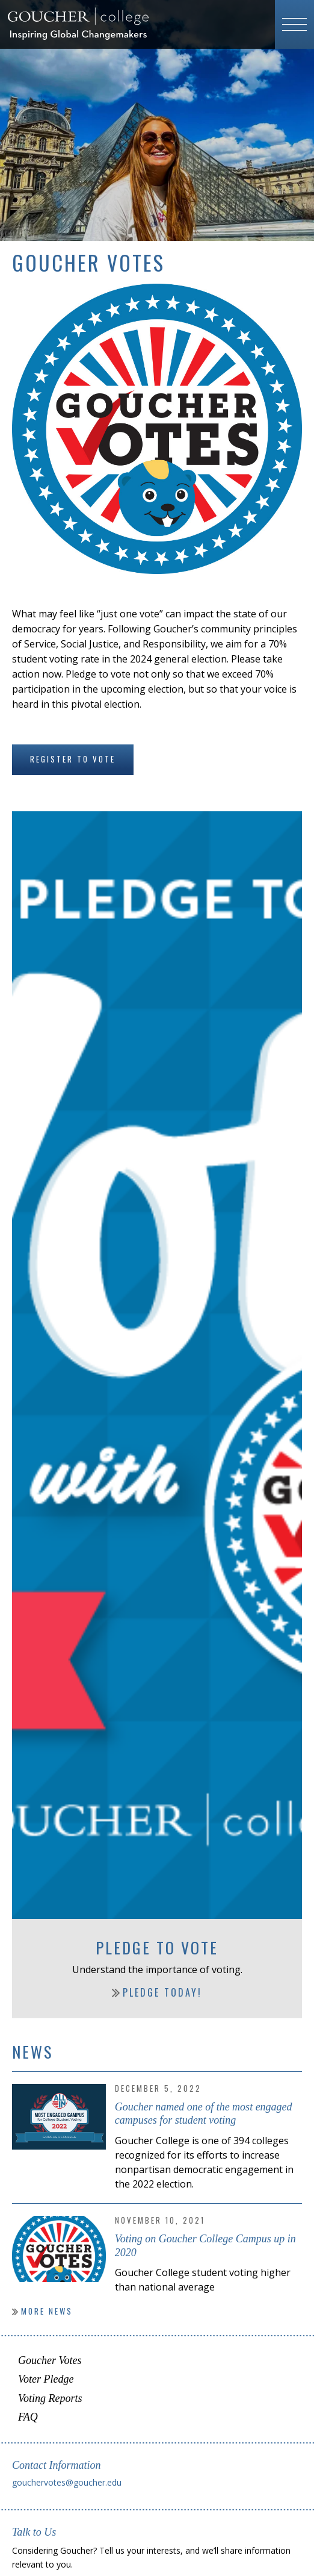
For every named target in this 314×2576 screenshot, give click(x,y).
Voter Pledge (45, 2379)
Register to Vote (72, 759)
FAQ (28, 2417)
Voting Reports (50, 2398)
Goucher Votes (49, 2360)
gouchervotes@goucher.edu (67, 2482)
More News (47, 2311)
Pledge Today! (162, 1992)
